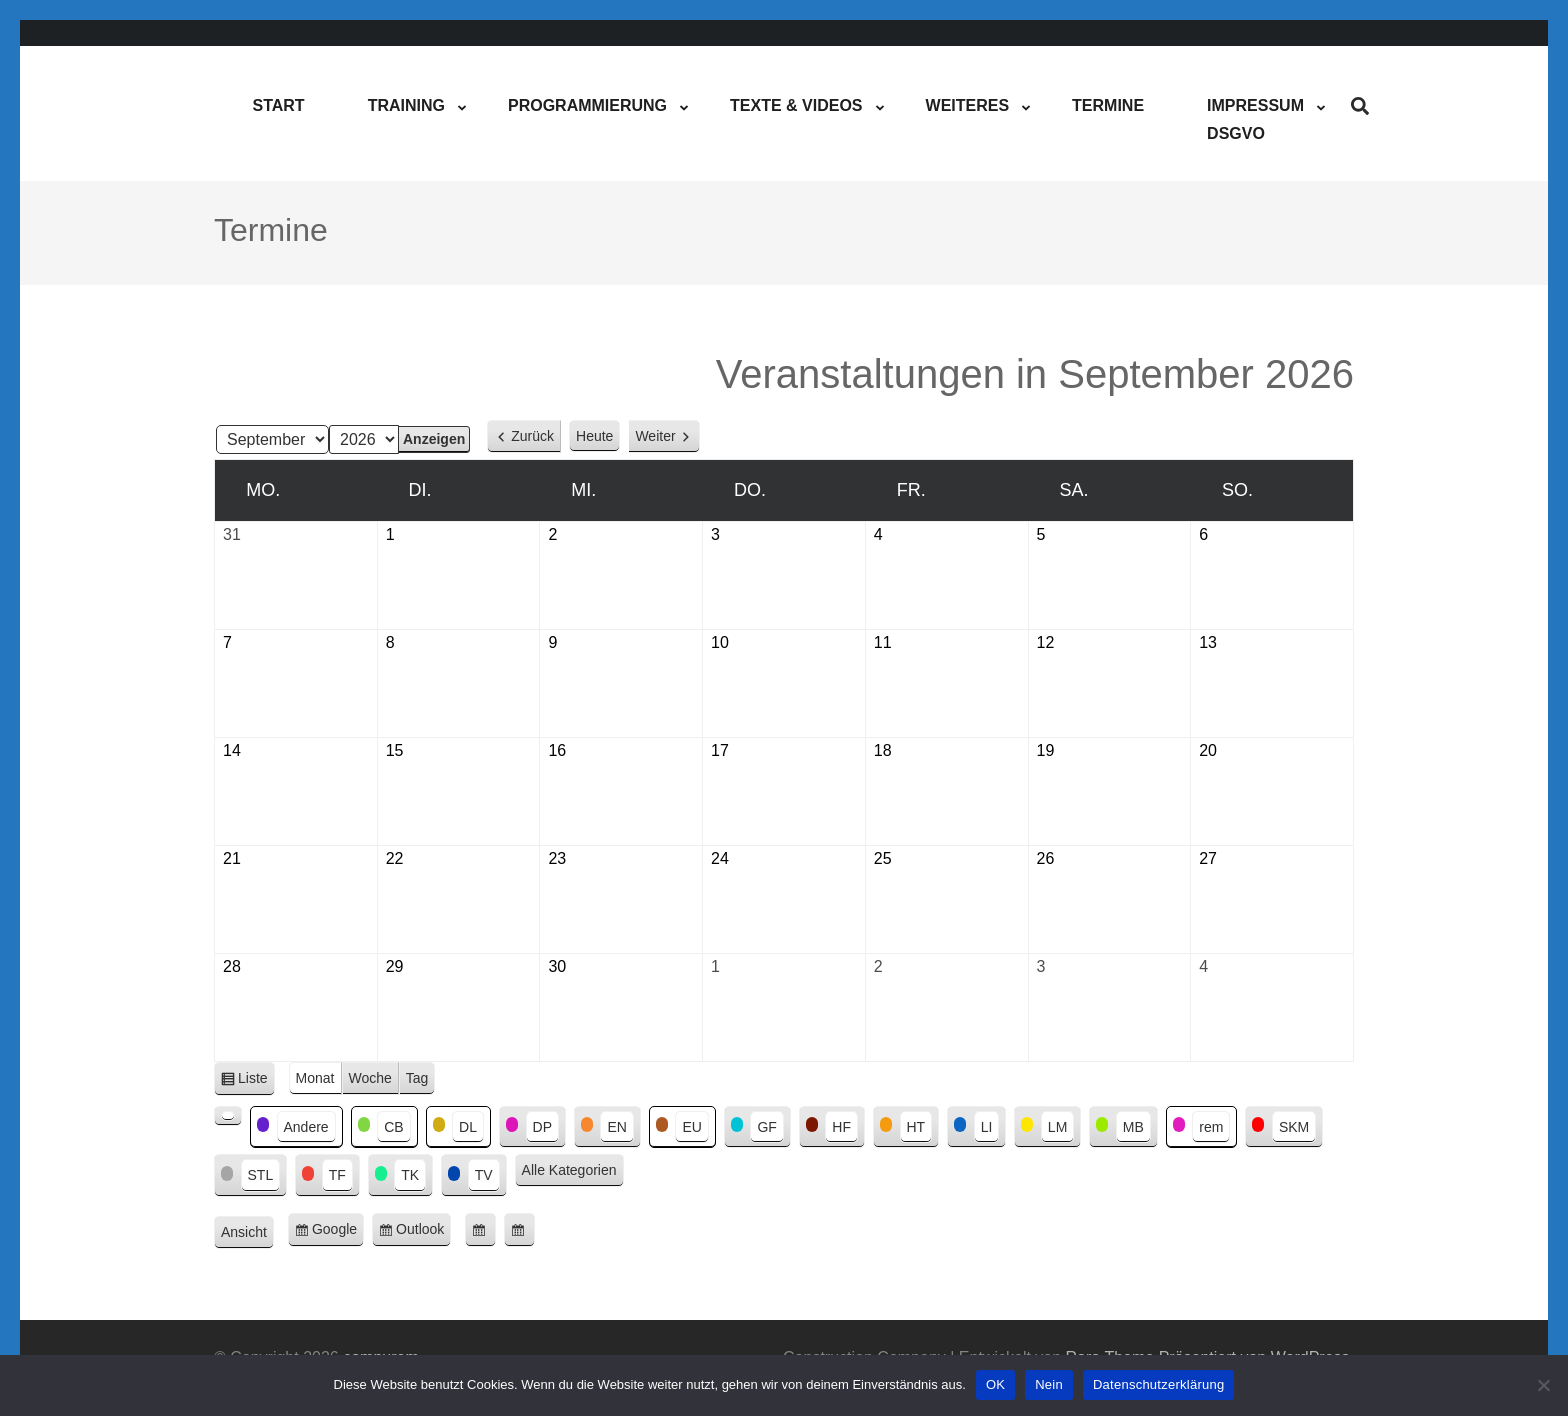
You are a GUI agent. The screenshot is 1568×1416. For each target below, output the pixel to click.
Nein (1049, 1384)
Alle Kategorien (569, 1170)
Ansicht (247, 1233)
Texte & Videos (796, 105)
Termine (1108, 105)
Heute (594, 436)
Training (406, 105)
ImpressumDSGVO (1255, 119)
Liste (256, 1081)
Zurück (532, 436)
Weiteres (968, 105)
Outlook (423, 1232)
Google (338, 1232)
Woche (370, 1078)
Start (278, 105)
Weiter (655, 436)
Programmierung (587, 105)
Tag (417, 1078)
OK (995, 1384)
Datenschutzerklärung (1158, 1384)
